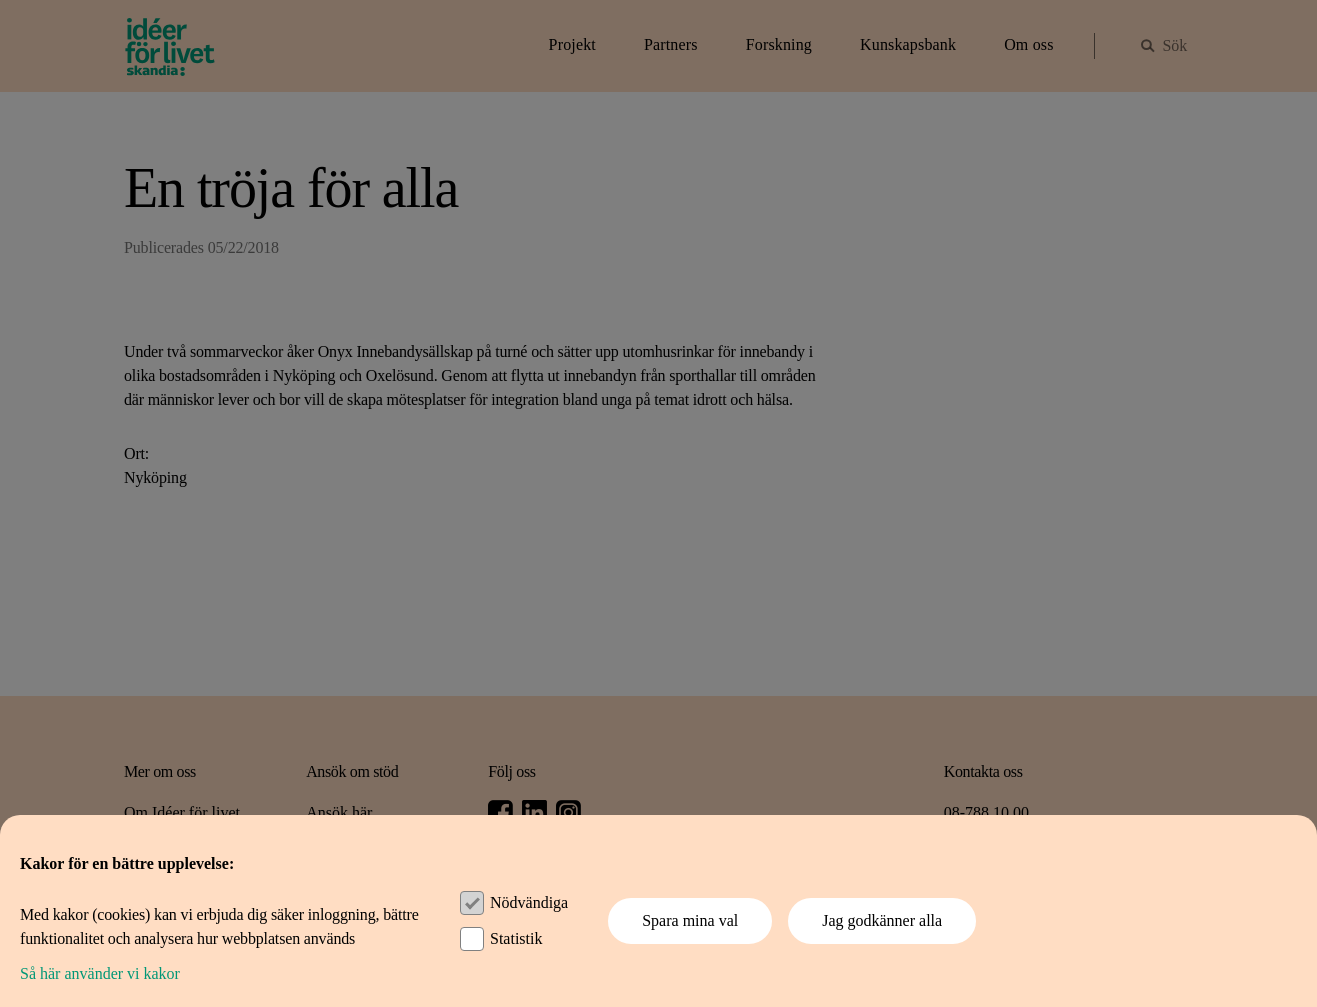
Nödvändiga (529, 902)
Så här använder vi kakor (100, 973)
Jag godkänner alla (882, 920)
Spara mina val (690, 920)
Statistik (516, 938)
